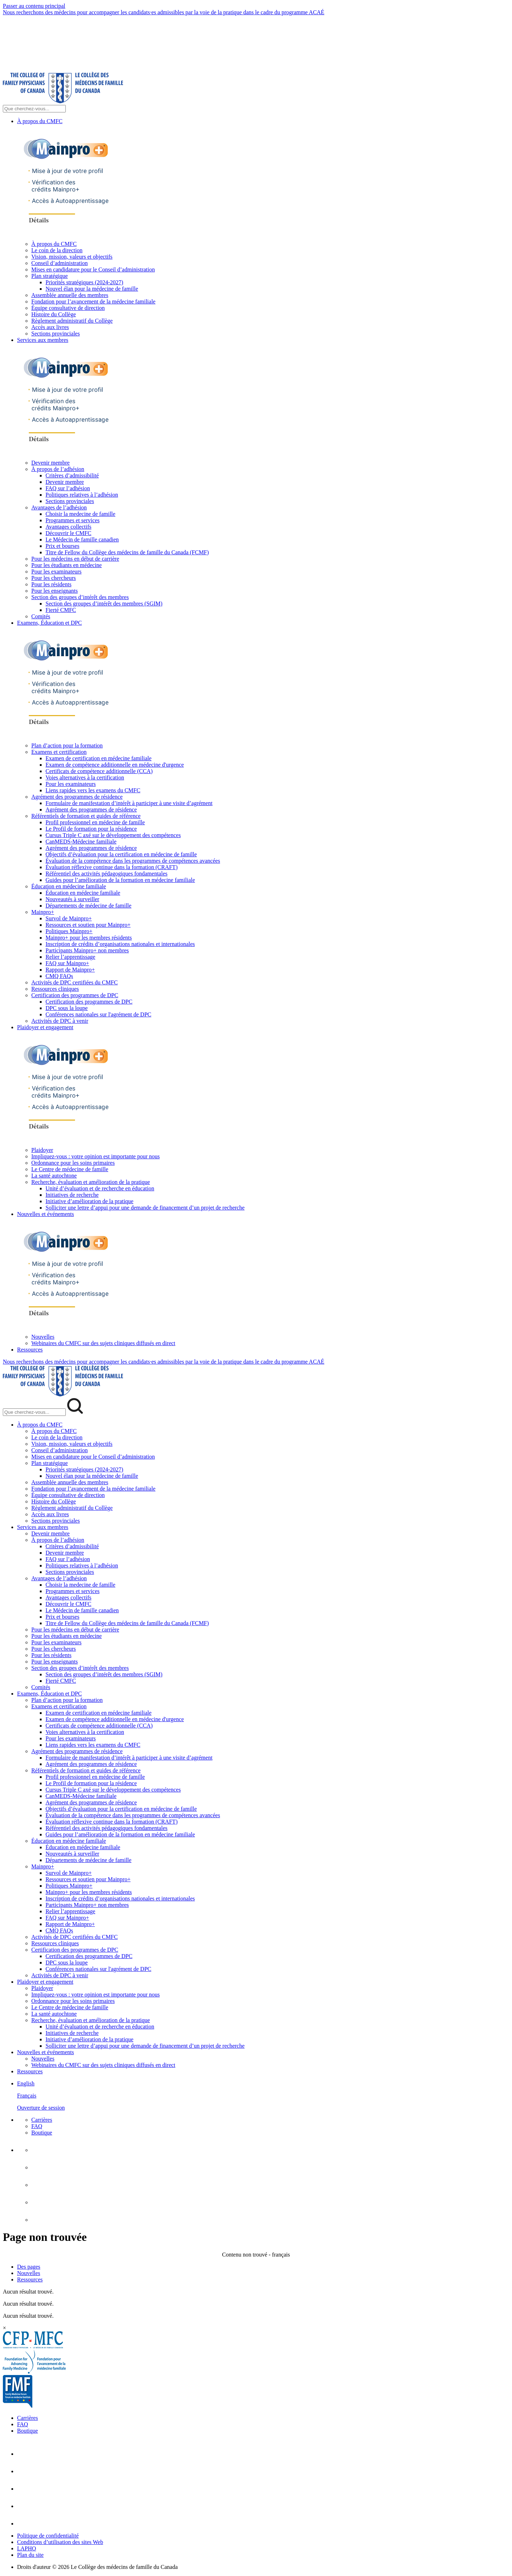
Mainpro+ (42, 912)
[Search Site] (34, 108)
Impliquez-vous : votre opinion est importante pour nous (95, 1156)
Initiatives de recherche (72, 1195)
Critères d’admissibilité (72, 475)
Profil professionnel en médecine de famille (95, 822)
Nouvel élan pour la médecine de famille (92, 289)
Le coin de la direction (56, 250)
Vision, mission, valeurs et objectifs (71, 257)
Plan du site (30, 2555)
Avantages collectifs (68, 527)
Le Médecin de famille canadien (82, 539)
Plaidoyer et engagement (45, 1027)
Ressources (30, 1350)
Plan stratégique (49, 276)
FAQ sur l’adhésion (68, 488)
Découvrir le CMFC (68, 533)
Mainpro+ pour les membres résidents (89, 938)
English (25, 2083)
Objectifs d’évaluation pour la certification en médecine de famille (121, 854)
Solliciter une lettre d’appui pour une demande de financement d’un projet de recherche (145, 1208)
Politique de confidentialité (48, 2536)
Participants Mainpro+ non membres (87, 950)
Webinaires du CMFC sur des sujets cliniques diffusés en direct (103, 1343)
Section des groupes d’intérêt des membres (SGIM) (104, 604)
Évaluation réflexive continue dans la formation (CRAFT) (111, 867)
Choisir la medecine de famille (80, 514)
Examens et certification (58, 752)
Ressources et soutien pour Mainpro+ (88, 925)
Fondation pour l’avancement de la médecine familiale (93, 301)
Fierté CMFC (61, 610)
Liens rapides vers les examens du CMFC (93, 790)
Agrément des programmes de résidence (77, 797)
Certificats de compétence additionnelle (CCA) (99, 771)
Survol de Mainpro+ (69, 918)
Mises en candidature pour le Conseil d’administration (93, 269)
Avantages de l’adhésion (59, 507)
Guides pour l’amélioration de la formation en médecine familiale (120, 880)
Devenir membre (50, 463)
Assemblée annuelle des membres (69, 295)
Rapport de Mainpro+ (70, 970)
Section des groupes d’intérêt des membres (80, 597)
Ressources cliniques (55, 989)
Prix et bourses (62, 546)
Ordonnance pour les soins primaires (73, 1163)
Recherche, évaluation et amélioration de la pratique (90, 1182)
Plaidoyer (42, 1150)
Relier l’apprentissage (70, 957)
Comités (40, 616)
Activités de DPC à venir (59, 1021)
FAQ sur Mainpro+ (67, 963)
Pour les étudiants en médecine (66, 565)
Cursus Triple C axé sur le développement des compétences (113, 835)
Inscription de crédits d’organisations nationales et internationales (120, 944)
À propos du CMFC (40, 121)
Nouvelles (42, 1337)
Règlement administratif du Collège (72, 321)
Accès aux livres (50, 327)
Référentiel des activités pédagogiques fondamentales (106, 874)
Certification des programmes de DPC (74, 995)
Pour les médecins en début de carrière (75, 559)
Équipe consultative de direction (68, 308)
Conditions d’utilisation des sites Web (60, 2542)
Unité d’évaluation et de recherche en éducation (100, 1188)
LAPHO (26, 2548)
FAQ (36, 2126)
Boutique (41, 2133)
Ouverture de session (41, 2108)
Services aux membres (42, 340)
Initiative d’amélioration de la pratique (89, 1201)
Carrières (41, 2120)
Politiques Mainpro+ (69, 931)
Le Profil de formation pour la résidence (91, 829)
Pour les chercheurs (53, 578)
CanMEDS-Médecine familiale (81, 842)
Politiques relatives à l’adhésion (82, 495)
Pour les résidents (51, 584)
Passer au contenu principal (34, 6)
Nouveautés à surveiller (72, 899)
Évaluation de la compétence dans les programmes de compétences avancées (133, 861)
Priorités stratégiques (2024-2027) (84, 282)
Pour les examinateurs (56, 571)
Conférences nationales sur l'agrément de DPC (98, 1014)
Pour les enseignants (54, 591)
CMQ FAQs (59, 976)
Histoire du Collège (53, 314)
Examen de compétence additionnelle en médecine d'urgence (115, 765)
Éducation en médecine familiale (68, 886)
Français (26, 2096)
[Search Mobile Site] (34, 1412)
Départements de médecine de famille (89, 906)
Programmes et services (73, 520)
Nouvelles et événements (45, 1214)
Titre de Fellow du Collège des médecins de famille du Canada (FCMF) (127, 552)
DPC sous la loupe (67, 1008)
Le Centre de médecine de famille (69, 1169)
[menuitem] (263, 2095)
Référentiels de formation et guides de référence (85, 816)
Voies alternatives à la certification (85, 777)
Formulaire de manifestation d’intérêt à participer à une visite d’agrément (129, 803)
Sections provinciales (55, 333)
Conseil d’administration (59, 263)
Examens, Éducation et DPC (49, 623)
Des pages (28, 2267)
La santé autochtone (54, 1176)
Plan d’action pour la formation (67, 745)
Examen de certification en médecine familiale (98, 758)
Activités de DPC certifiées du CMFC (74, 982)
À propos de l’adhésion (57, 469)
